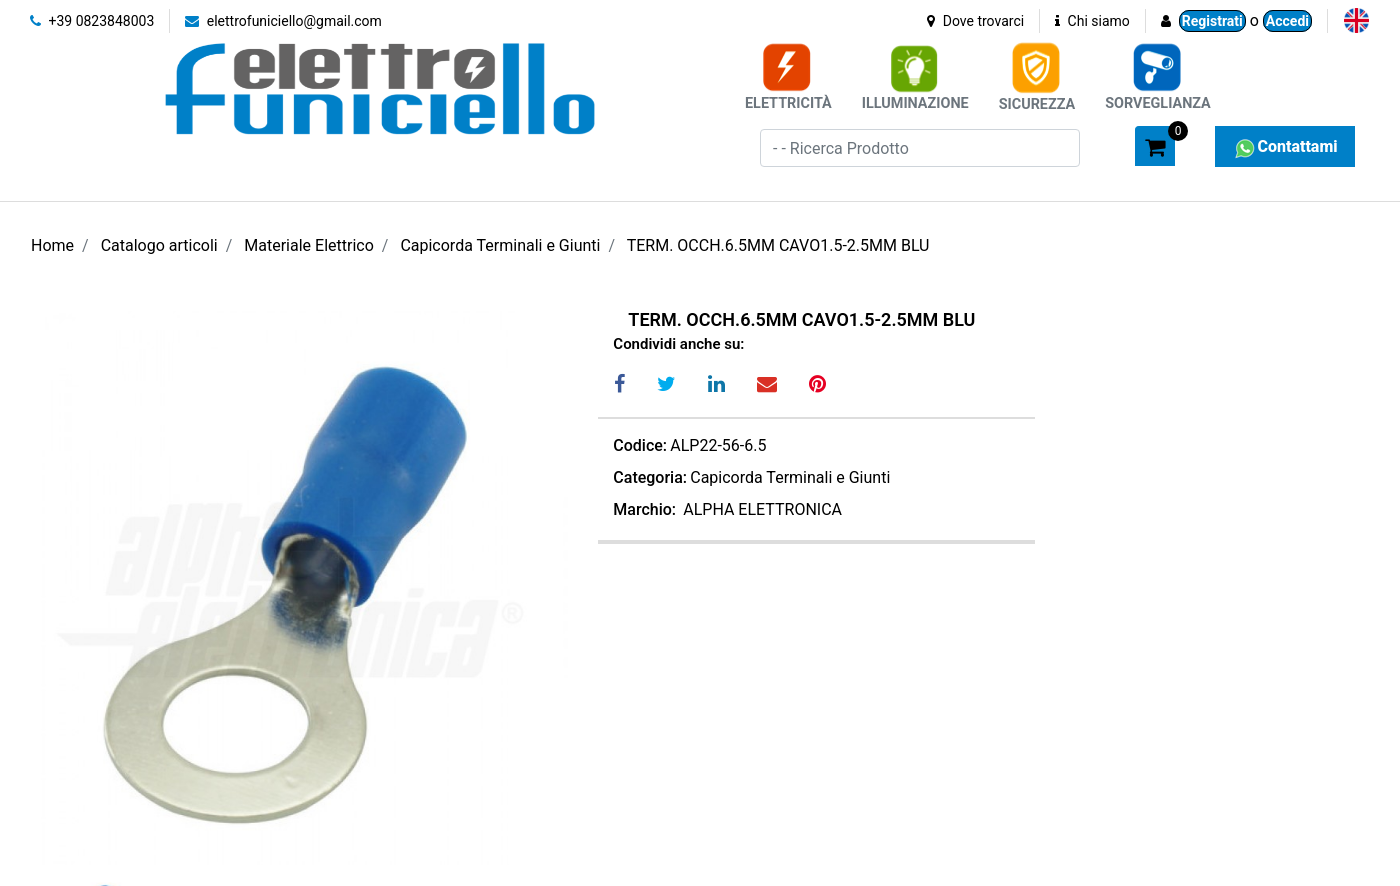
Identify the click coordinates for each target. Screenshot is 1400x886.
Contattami (1284, 146)
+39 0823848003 (92, 21)
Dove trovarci (975, 21)
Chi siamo (1092, 21)
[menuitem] (1356, 20)
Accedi (1287, 21)
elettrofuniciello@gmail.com (283, 21)
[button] (1111, 145)
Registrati (1212, 21)
